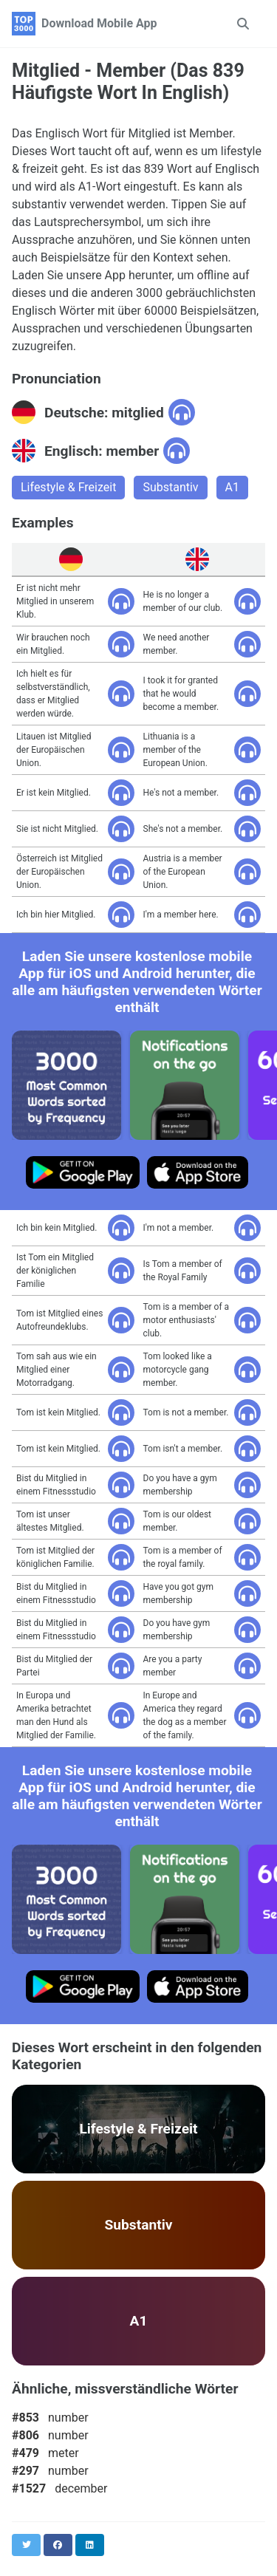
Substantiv (170, 487)
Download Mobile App (99, 23)
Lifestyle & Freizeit (68, 487)
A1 (232, 487)
